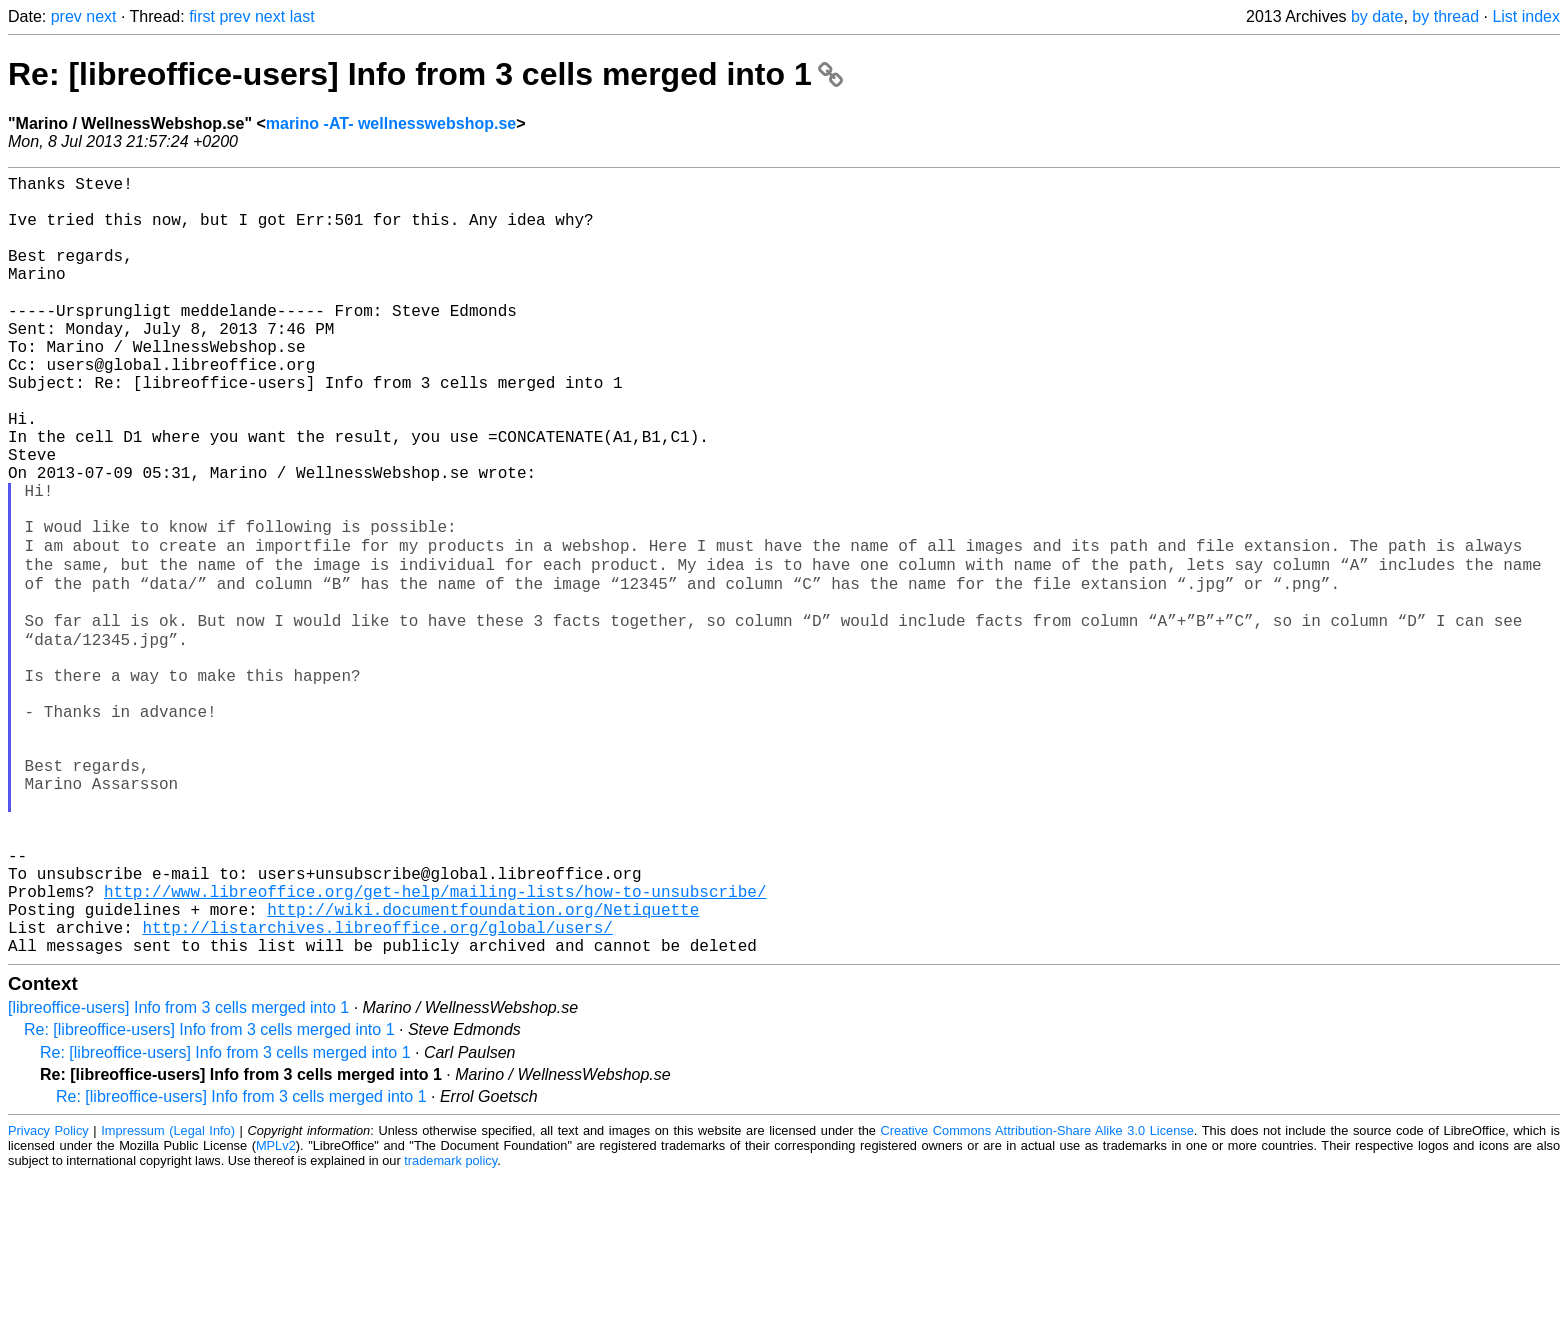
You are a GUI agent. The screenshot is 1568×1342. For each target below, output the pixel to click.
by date (1377, 16)
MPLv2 (276, 1311)
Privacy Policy (48, 1296)
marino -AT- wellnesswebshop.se (391, 123)
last (302, 16)
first (202, 16)
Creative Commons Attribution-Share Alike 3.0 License (1037, 1296)
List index (1526, 16)
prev (66, 16)
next (101, 16)
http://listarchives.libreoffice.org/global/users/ (377, 1089)
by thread (1445, 16)
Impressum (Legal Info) (168, 1296)
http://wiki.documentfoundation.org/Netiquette (483, 1067)
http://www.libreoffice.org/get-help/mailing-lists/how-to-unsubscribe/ (435, 1045)
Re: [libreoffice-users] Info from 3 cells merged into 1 (425, 74)
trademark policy (450, 1326)
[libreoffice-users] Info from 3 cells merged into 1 (178, 1173)
